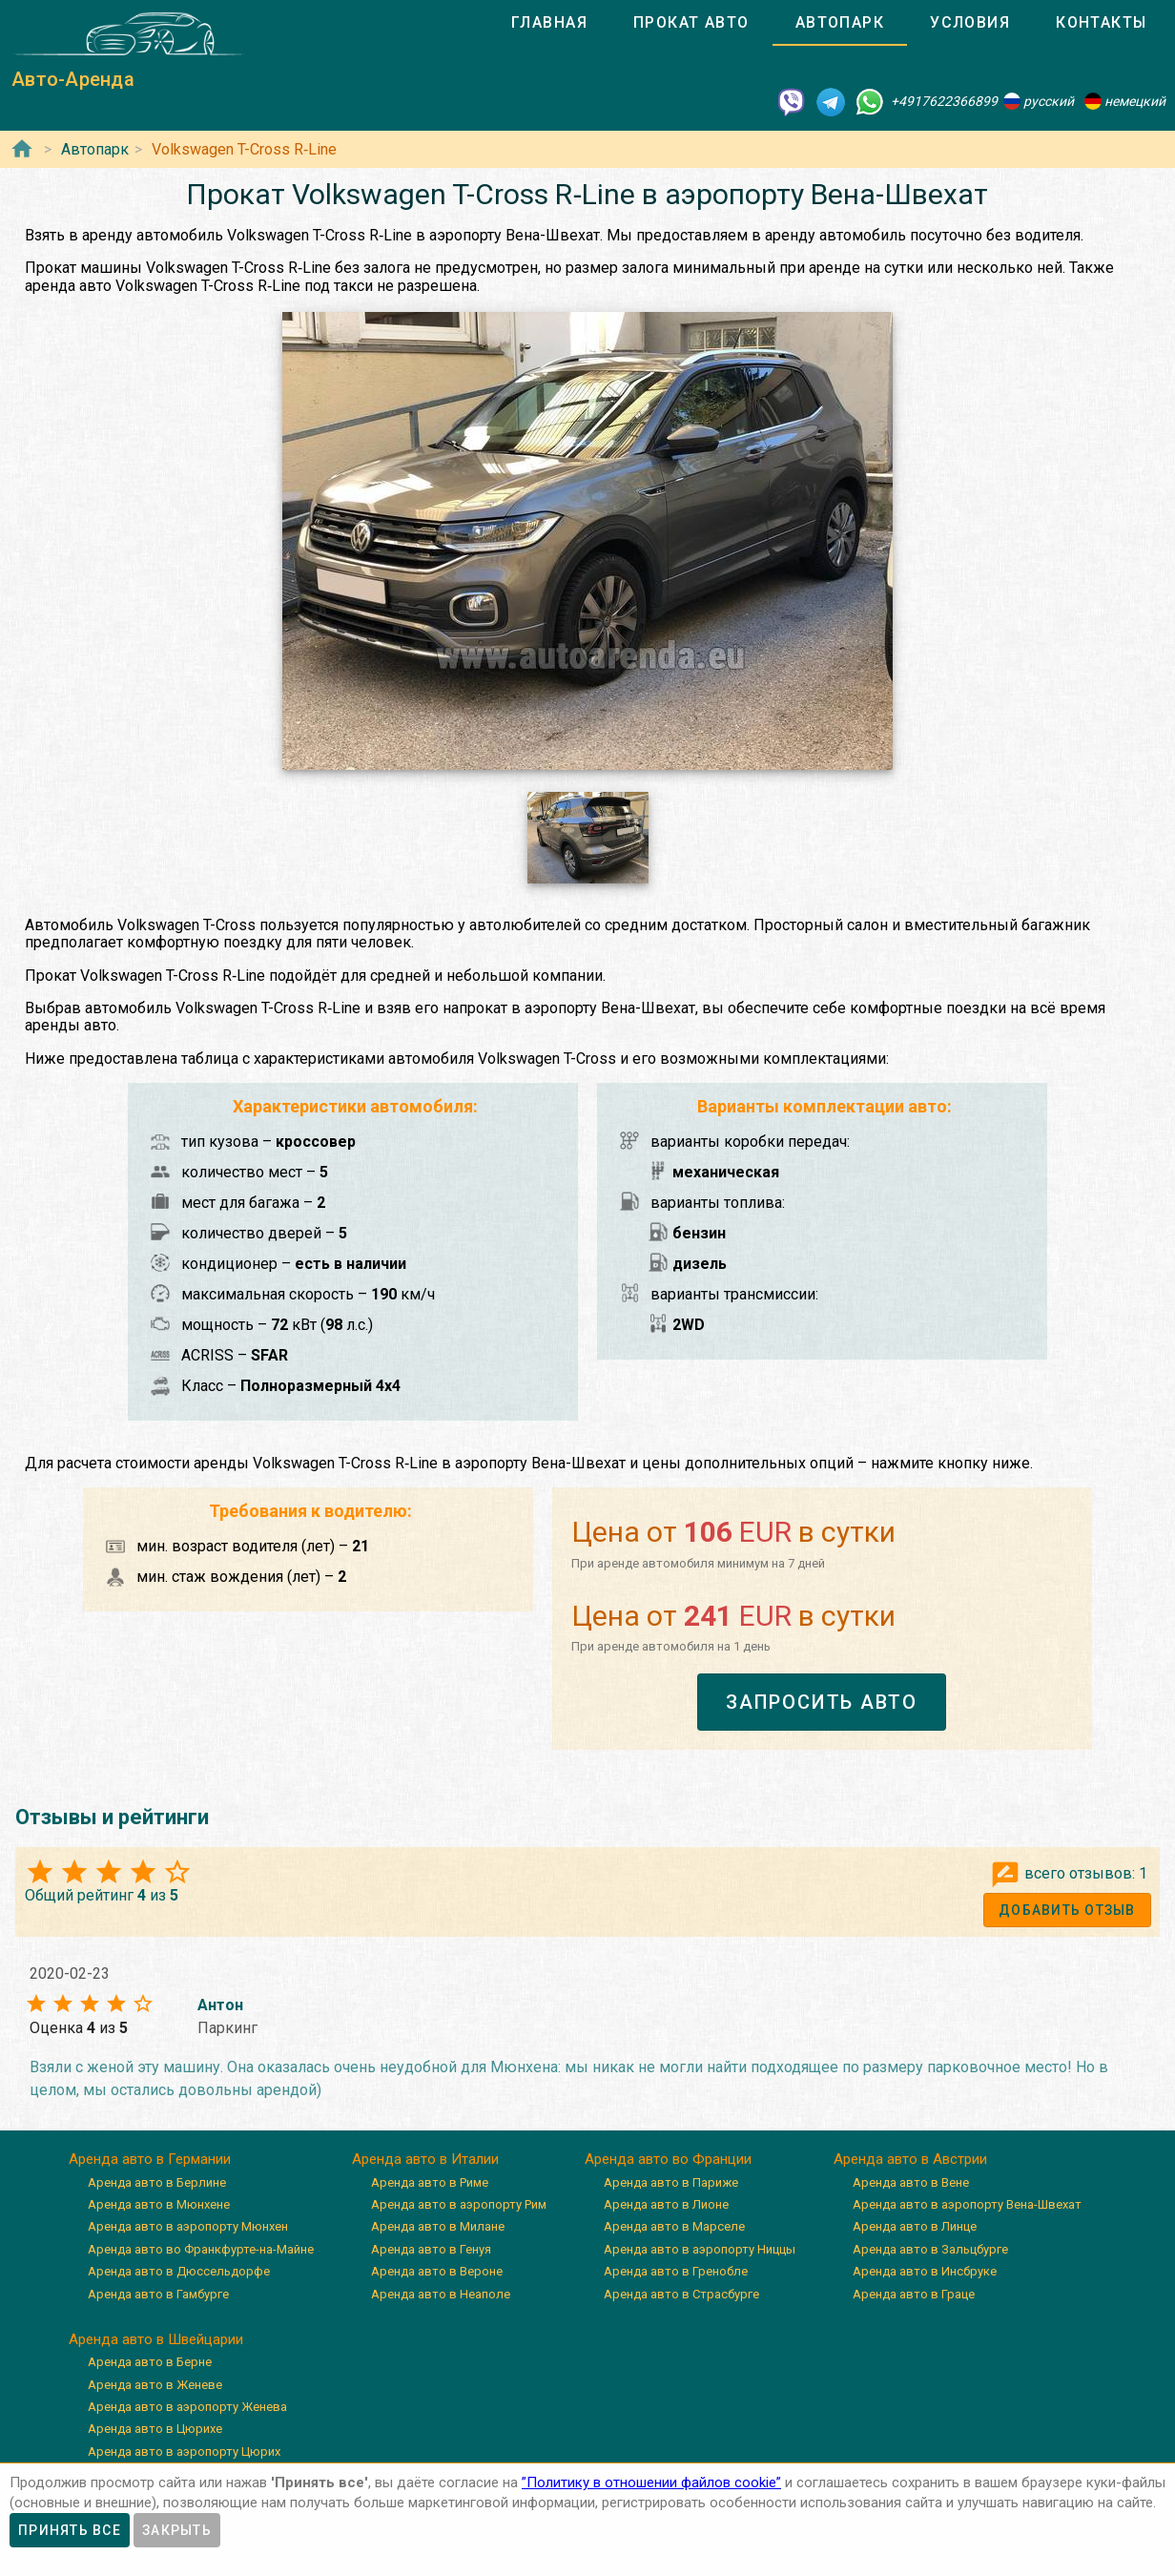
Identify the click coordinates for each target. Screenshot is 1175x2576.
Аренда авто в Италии (425, 2159)
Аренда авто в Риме (429, 2182)
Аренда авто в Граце (914, 2294)
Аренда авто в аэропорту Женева (187, 2406)
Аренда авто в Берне (150, 2362)
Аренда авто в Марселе (674, 2226)
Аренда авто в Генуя (431, 2249)
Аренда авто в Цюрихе (155, 2428)
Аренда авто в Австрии (910, 2159)
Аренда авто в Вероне (437, 2271)
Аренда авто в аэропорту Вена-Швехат (967, 2204)
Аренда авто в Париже (671, 2182)
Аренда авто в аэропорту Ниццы (699, 2249)
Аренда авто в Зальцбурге (930, 2249)
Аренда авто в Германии (150, 2159)
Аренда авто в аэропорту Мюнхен (188, 2226)
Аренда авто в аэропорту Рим (458, 2204)
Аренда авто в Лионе (666, 2204)
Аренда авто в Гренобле (676, 2271)
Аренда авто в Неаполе (440, 2294)
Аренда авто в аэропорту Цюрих (184, 2451)
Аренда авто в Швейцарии (156, 2339)
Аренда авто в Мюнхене (159, 2204)
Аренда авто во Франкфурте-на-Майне (201, 2249)
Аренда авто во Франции (668, 2159)
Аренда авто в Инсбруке (925, 2271)
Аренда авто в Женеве (155, 2385)
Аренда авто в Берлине (157, 2182)
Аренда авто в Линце (915, 2226)
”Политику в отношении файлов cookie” (651, 2482)
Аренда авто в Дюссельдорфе (179, 2271)
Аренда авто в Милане (438, 2226)
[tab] (549, 23)
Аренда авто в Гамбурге (158, 2294)
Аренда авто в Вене (911, 2182)
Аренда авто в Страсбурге (681, 2294)
